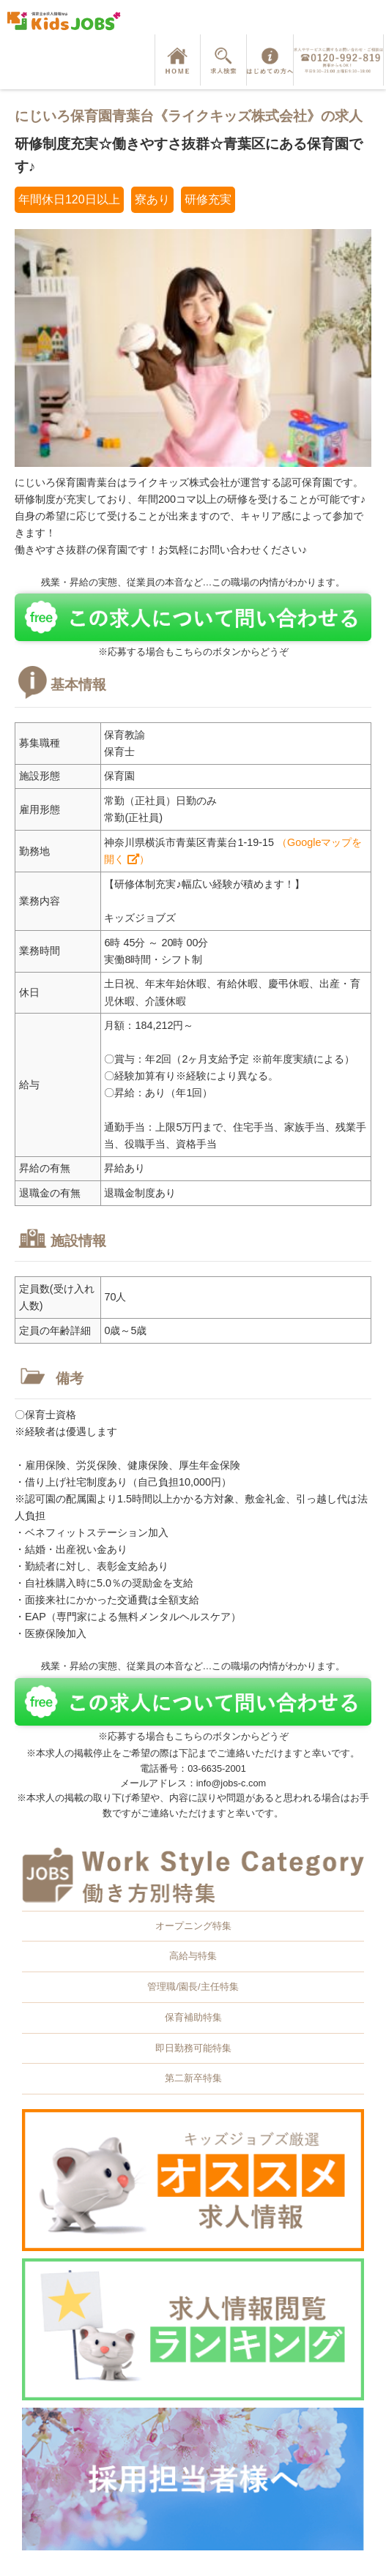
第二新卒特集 (193, 2078)
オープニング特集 (193, 1925)
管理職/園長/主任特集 (192, 1986)
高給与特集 (193, 1955)
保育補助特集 (193, 2017)
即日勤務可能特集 (193, 2048)
